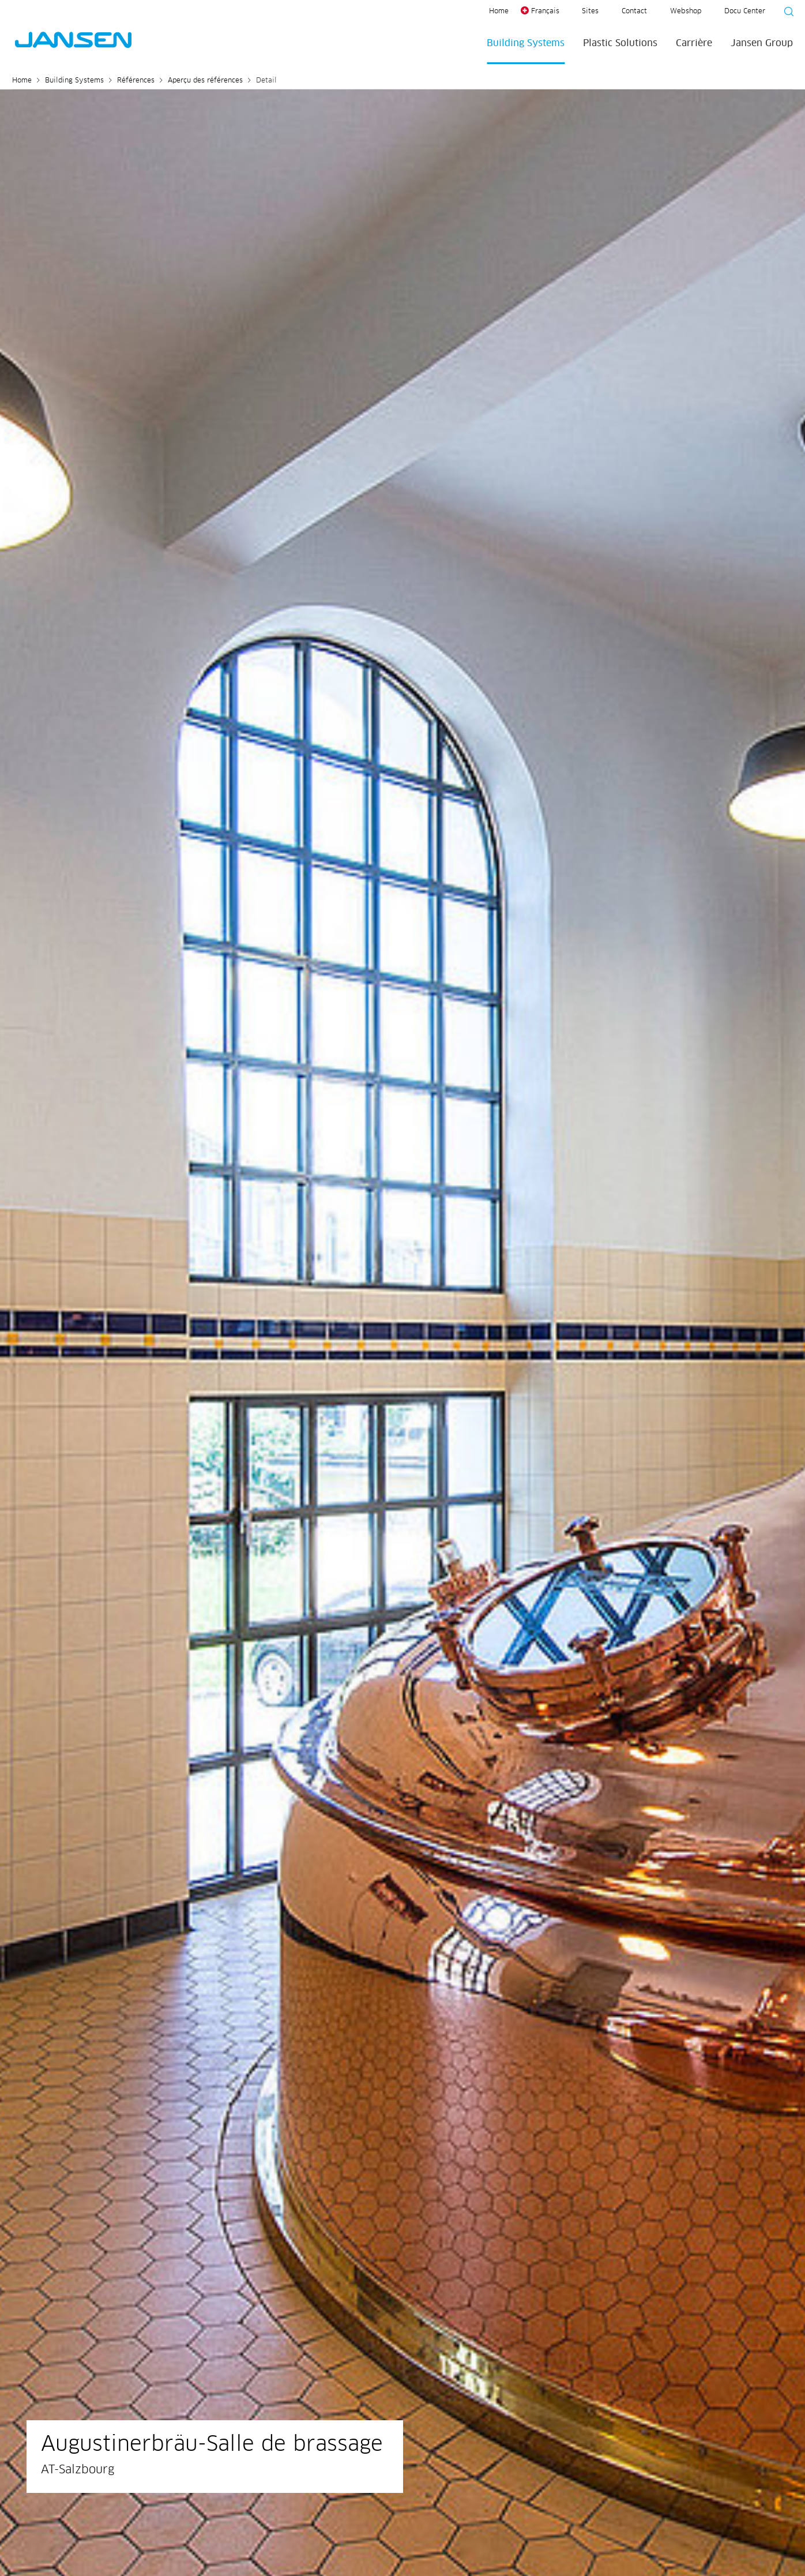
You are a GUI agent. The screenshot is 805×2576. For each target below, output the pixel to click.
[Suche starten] (785, 13)
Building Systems (526, 43)
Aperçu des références (205, 80)
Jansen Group (762, 43)
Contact (634, 11)
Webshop (685, 11)
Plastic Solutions (620, 43)
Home (499, 11)
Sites (590, 11)
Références (136, 80)
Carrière (694, 43)
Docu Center (744, 11)
